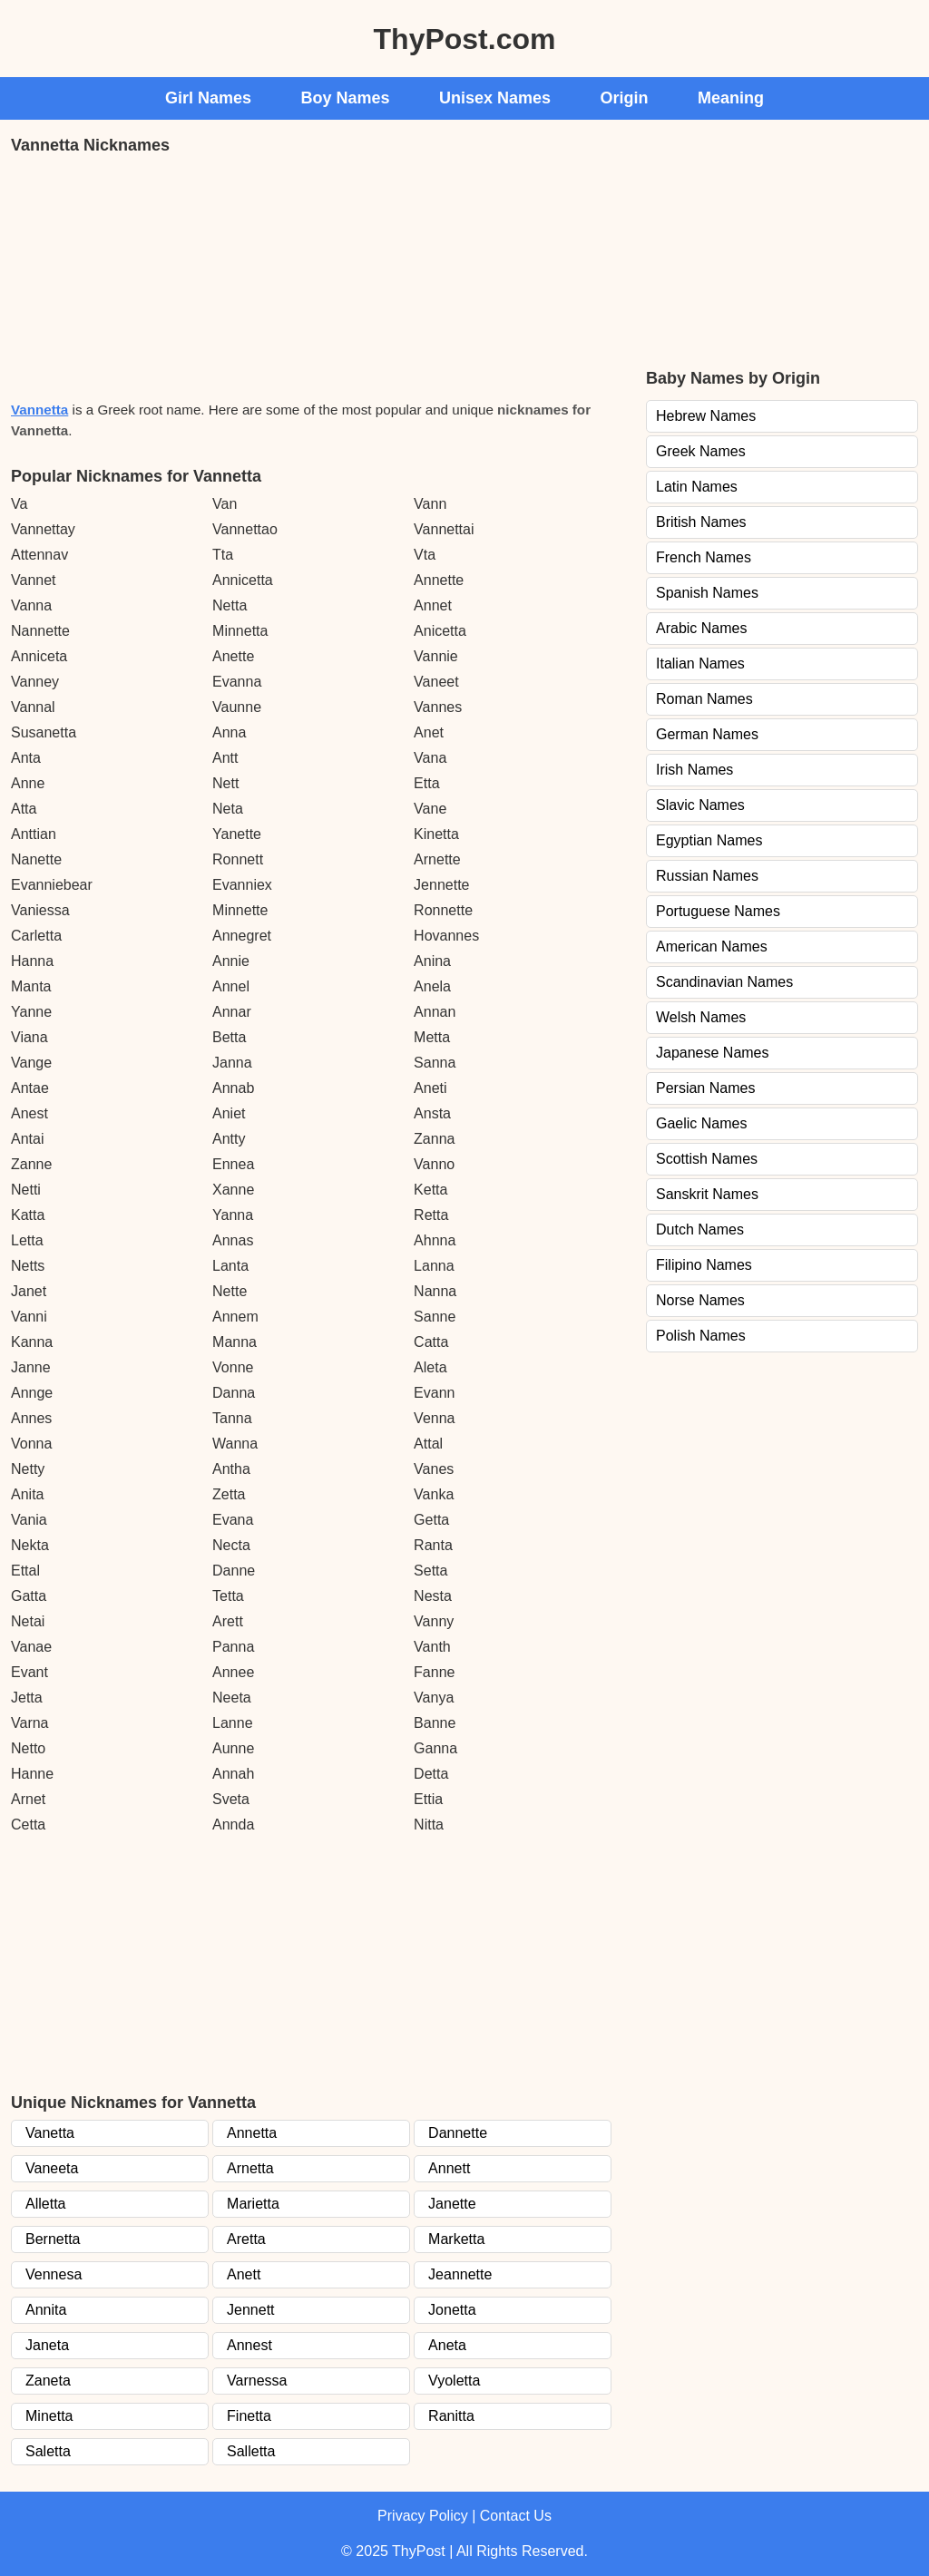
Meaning (731, 98)
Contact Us (516, 2515)
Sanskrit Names (707, 1194)
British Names (701, 522)
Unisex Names (495, 98)
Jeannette (460, 2274)
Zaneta (48, 2380)
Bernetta (52, 2239)
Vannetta (39, 409)
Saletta (48, 2451)
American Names (712, 946)
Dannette (457, 2133)
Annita (45, 2309)
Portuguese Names (718, 911)
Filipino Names (704, 1265)
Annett (449, 2168)
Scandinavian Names (724, 982)
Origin (625, 98)
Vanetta (49, 2133)
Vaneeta (51, 2168)
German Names (707, 734)
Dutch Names (700, 1229)
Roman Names (704, 699)
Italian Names (700, 663)
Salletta (251, 2451)
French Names (703, 557)
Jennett (250, 2309)
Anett (243, 2274)
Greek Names (701, 451)
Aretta (246, 2239)
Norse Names (700, 1300)
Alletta (45, 2203)
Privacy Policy (422, 2515)
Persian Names (705, 1088)
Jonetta (451, 2309)
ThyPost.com (465, 39)
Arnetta (250, 2168)
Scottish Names (707, 1158)
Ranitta (451, 2416)
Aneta (447, 2345)
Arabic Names (701, 628)
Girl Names (208, 98)
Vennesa (53, 2274)
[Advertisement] (147, 275)
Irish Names (694, 769)
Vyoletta (454, 2380)
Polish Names (701, 1335)
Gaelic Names (701, 1123)
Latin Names (697, 486)
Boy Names (345, 98)
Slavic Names (700, 805)
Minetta (49, 2416)
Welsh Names (701, 1017)
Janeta (47, 2345)
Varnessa (257, 2380)
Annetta (252, 2133)
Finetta (249, 2416)
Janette (451, 2203)
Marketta (456, 2239)
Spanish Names (707, 592)
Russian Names (707, 875)
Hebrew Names (706, 416)
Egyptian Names (709, 840)
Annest (249, 2345)
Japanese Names (712, 1052)
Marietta (253, 2203)
